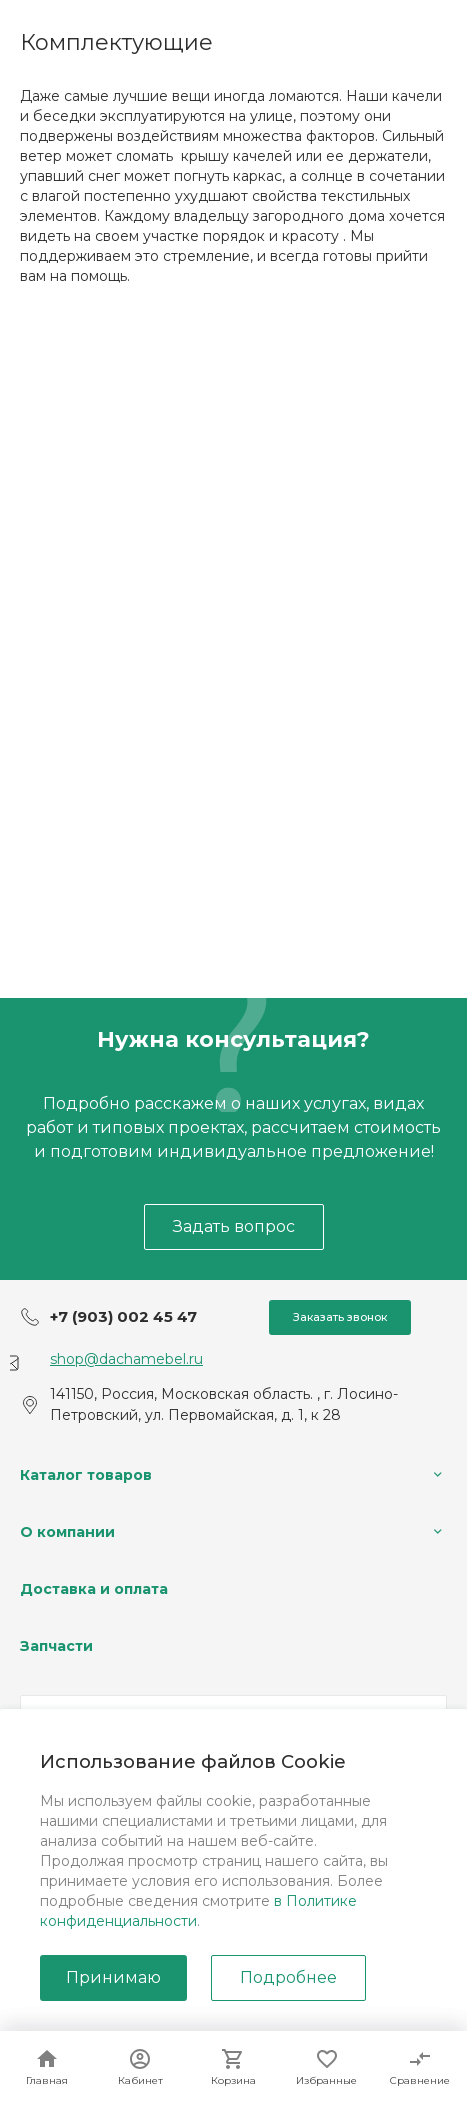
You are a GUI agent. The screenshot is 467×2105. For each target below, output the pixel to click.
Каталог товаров (86, 1475)
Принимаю (113, 1977)
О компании (67, 1532)
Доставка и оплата (94, 1589)
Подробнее (288, 1977)
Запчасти (56, 1646)
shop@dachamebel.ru (126, 1359)
